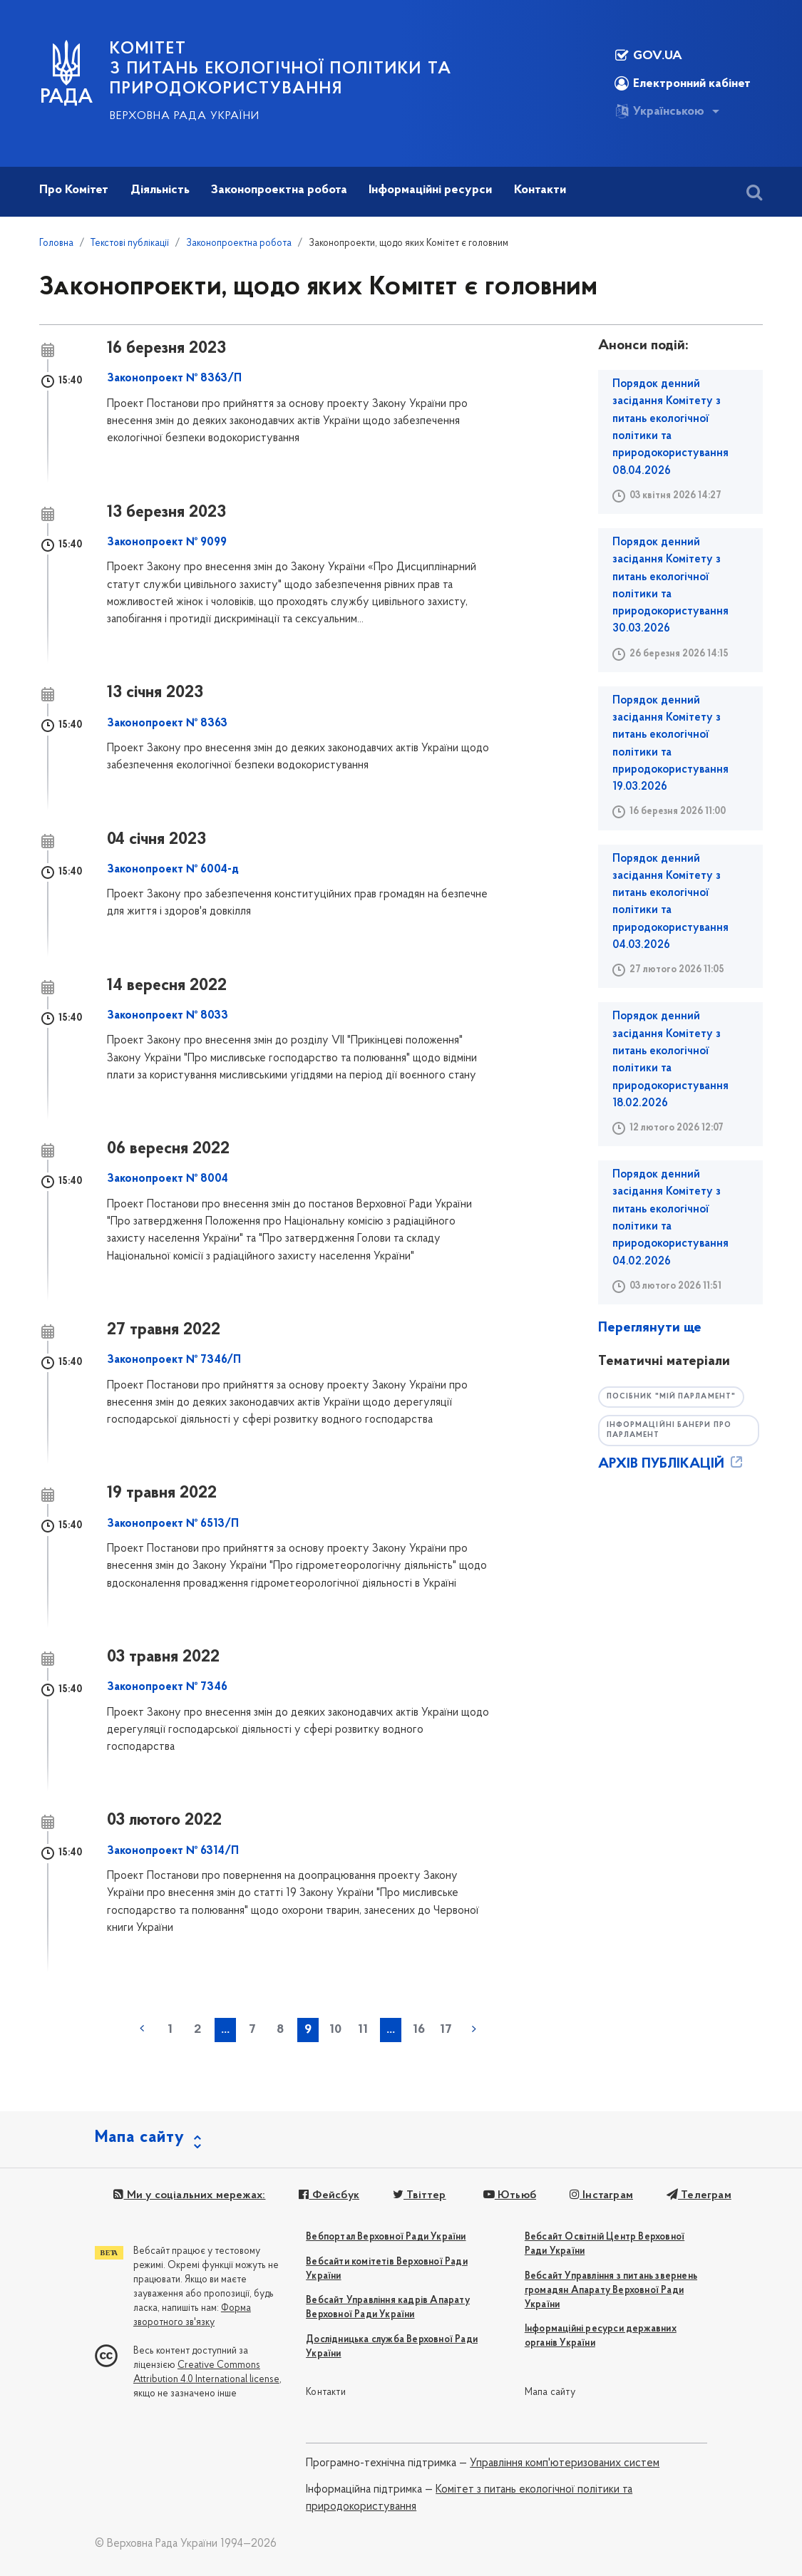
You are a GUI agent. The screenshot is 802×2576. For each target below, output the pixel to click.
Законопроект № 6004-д (173, 869)
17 (446, 2029)
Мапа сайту (550, 2392)
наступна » (474, 2028)
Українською (659, 111)
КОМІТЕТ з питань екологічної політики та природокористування (281, 69)
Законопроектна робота (239, 243)
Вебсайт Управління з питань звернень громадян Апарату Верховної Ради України (611, 2290)
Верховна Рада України (184, 116)
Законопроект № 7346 (167, 1687)
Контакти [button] (540, 190)
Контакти (326, 2392)
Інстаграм (593, 2195)
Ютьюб (503, 2195)
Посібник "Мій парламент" (675, 1397)
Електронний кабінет (683, 83)
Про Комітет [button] (73, 190)
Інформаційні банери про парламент (673, 1431)
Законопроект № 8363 (167, 723)
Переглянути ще (649, 1328)
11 (363, 2029)
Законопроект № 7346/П (174, 1360)
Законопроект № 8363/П (174, 378)
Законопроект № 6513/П (173, 1524)
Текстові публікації (130, 243)
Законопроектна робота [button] (279, 190)
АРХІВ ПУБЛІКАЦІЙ (671, 1465)
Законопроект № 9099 (167, 542)
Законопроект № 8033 (167, 1015)
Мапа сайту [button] (140, 2137)
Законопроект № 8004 (167, 1179)
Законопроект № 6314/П (173, 1851)
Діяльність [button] (160, 190)
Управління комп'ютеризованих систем (564, 2463)
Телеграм (689, 2195)
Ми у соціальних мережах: (188, 2195)
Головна (56, 243)
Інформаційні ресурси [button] (430, 190)
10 (335, 2029)
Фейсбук (325, 2195)
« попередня (142, 2028)
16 (419, 2029)
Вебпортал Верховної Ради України (386, 2237)
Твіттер (414, 2195)
